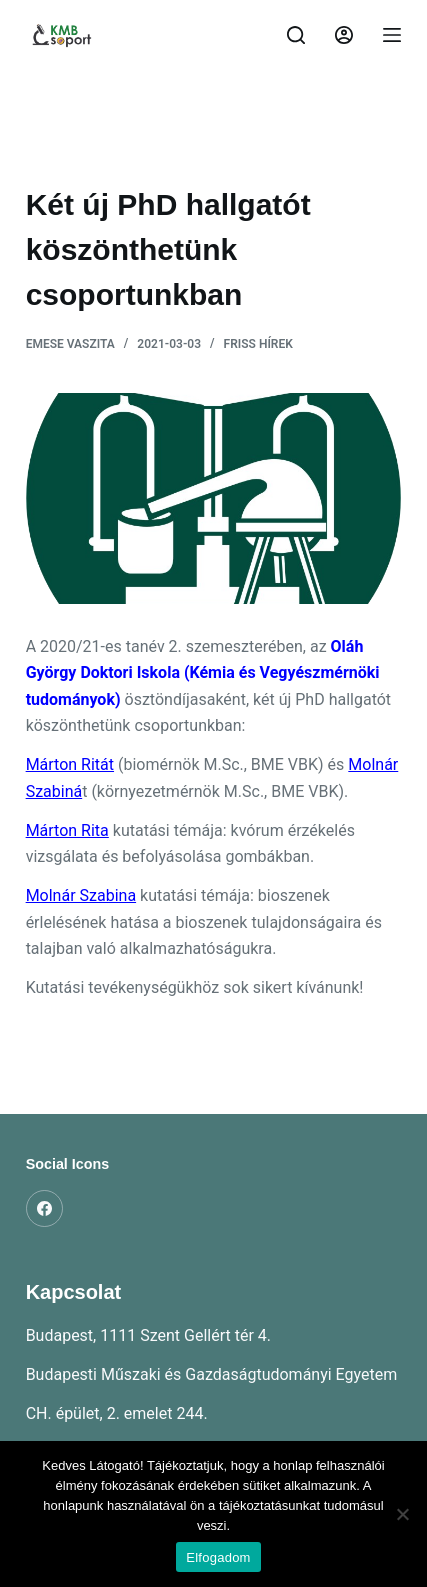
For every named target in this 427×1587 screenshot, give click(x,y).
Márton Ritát (70, 764)
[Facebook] (45, 1209)
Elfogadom (218, 1557)
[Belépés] (344, 35)
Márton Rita (67, 830)
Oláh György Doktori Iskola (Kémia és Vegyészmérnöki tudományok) (203, 673)
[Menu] (392, 35)
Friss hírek (258, 344)
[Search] (296, 35)
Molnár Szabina (81, 895)
